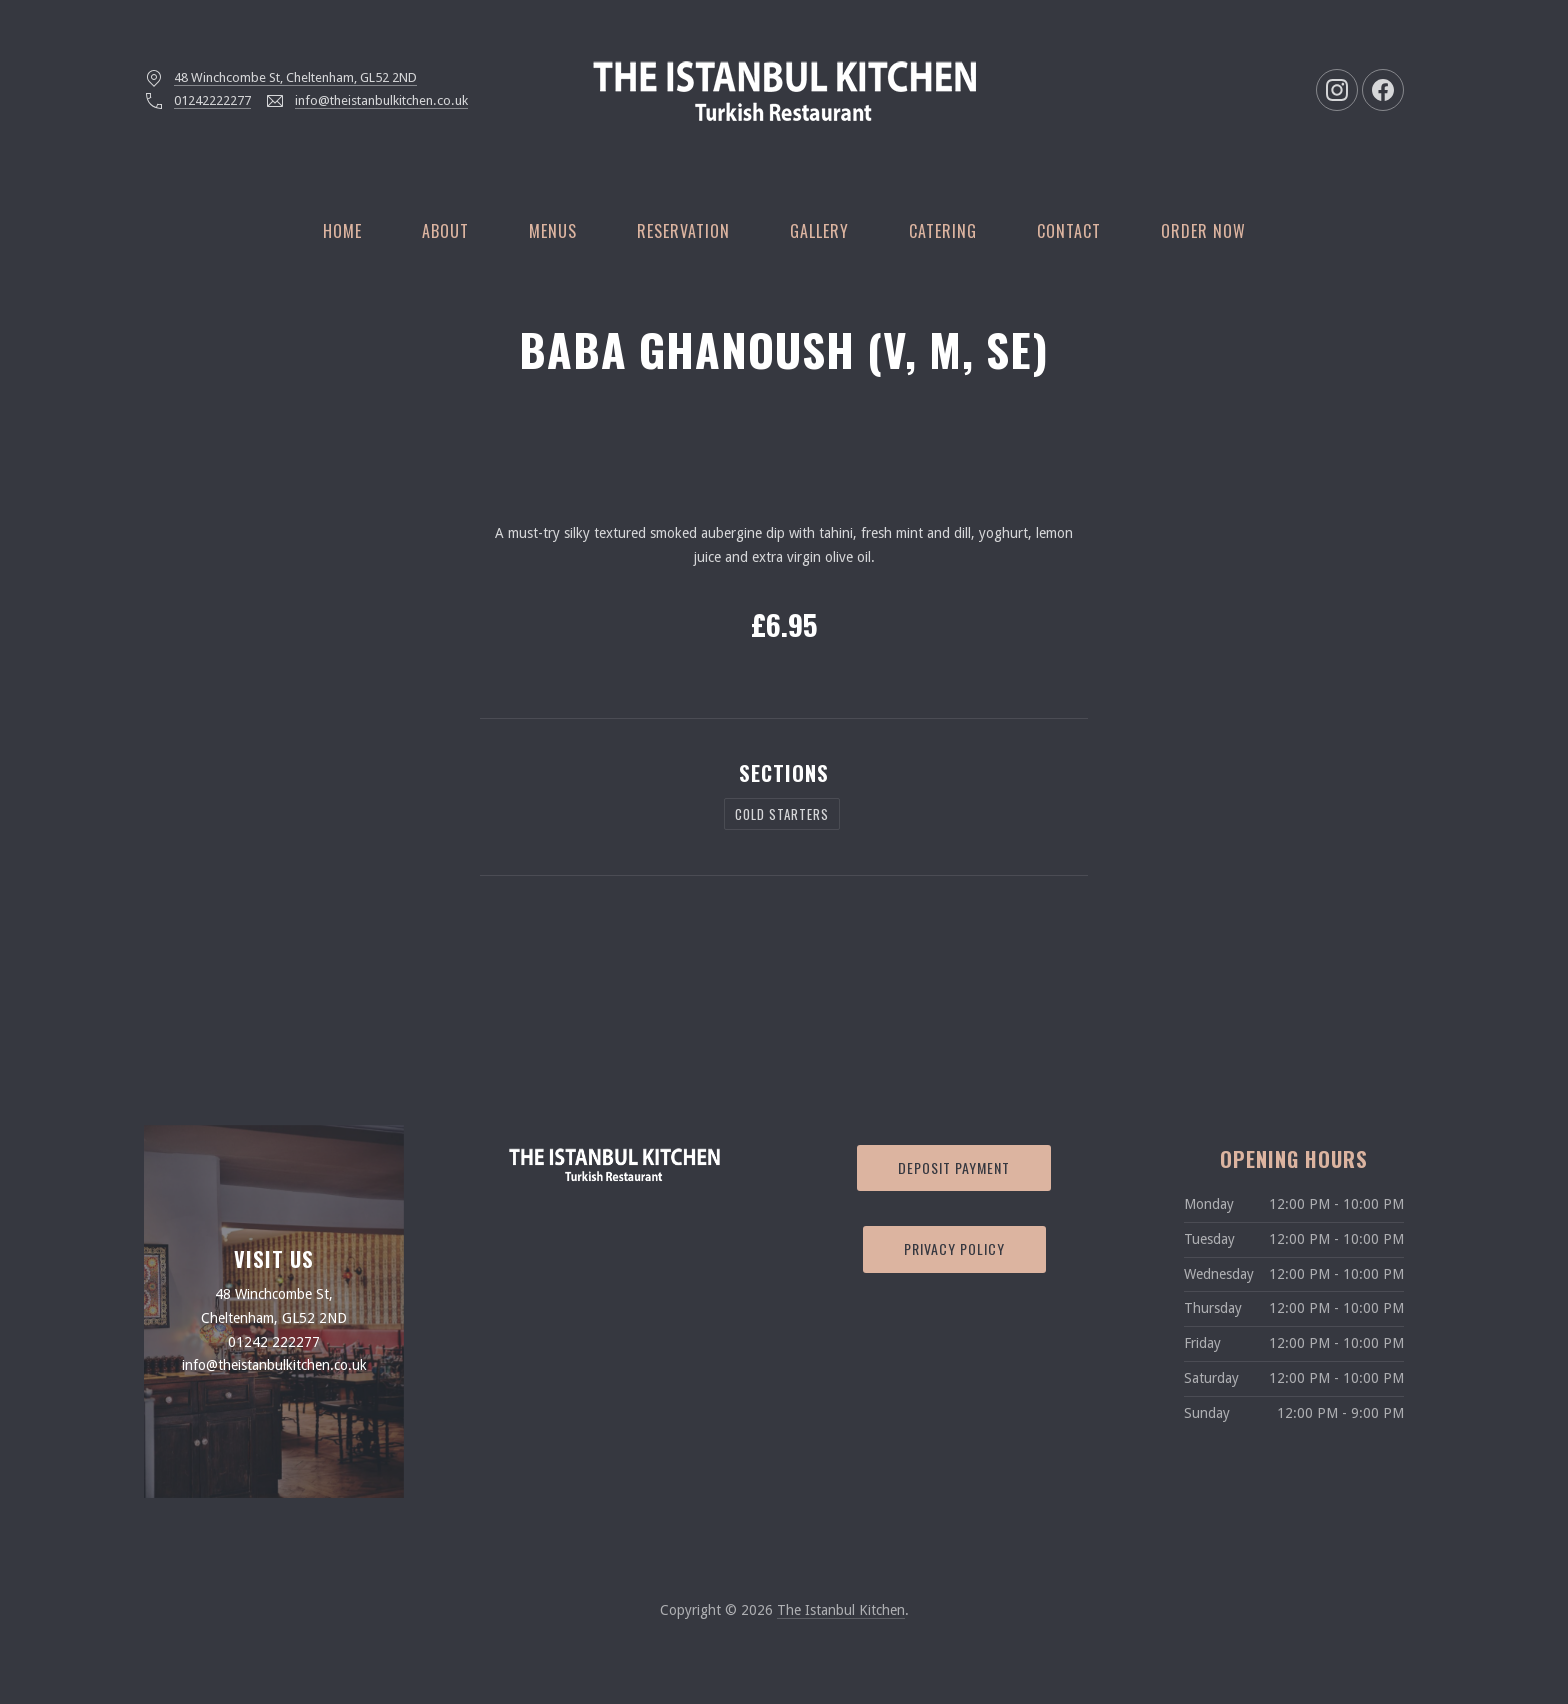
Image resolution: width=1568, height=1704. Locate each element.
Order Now (1203, 231)
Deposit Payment (954, 1167)
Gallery (819, 231)
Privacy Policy (954, 1248)
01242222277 (212, 100)
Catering (943, 231)
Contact (1069, 231)
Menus (553, 231)
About (445, 231)
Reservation (683, 231)
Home (342, 231)
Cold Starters (782, 814)
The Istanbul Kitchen (841, 1610)
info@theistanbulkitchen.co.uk (381, 100)
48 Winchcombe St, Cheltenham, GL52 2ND (295, 77)
